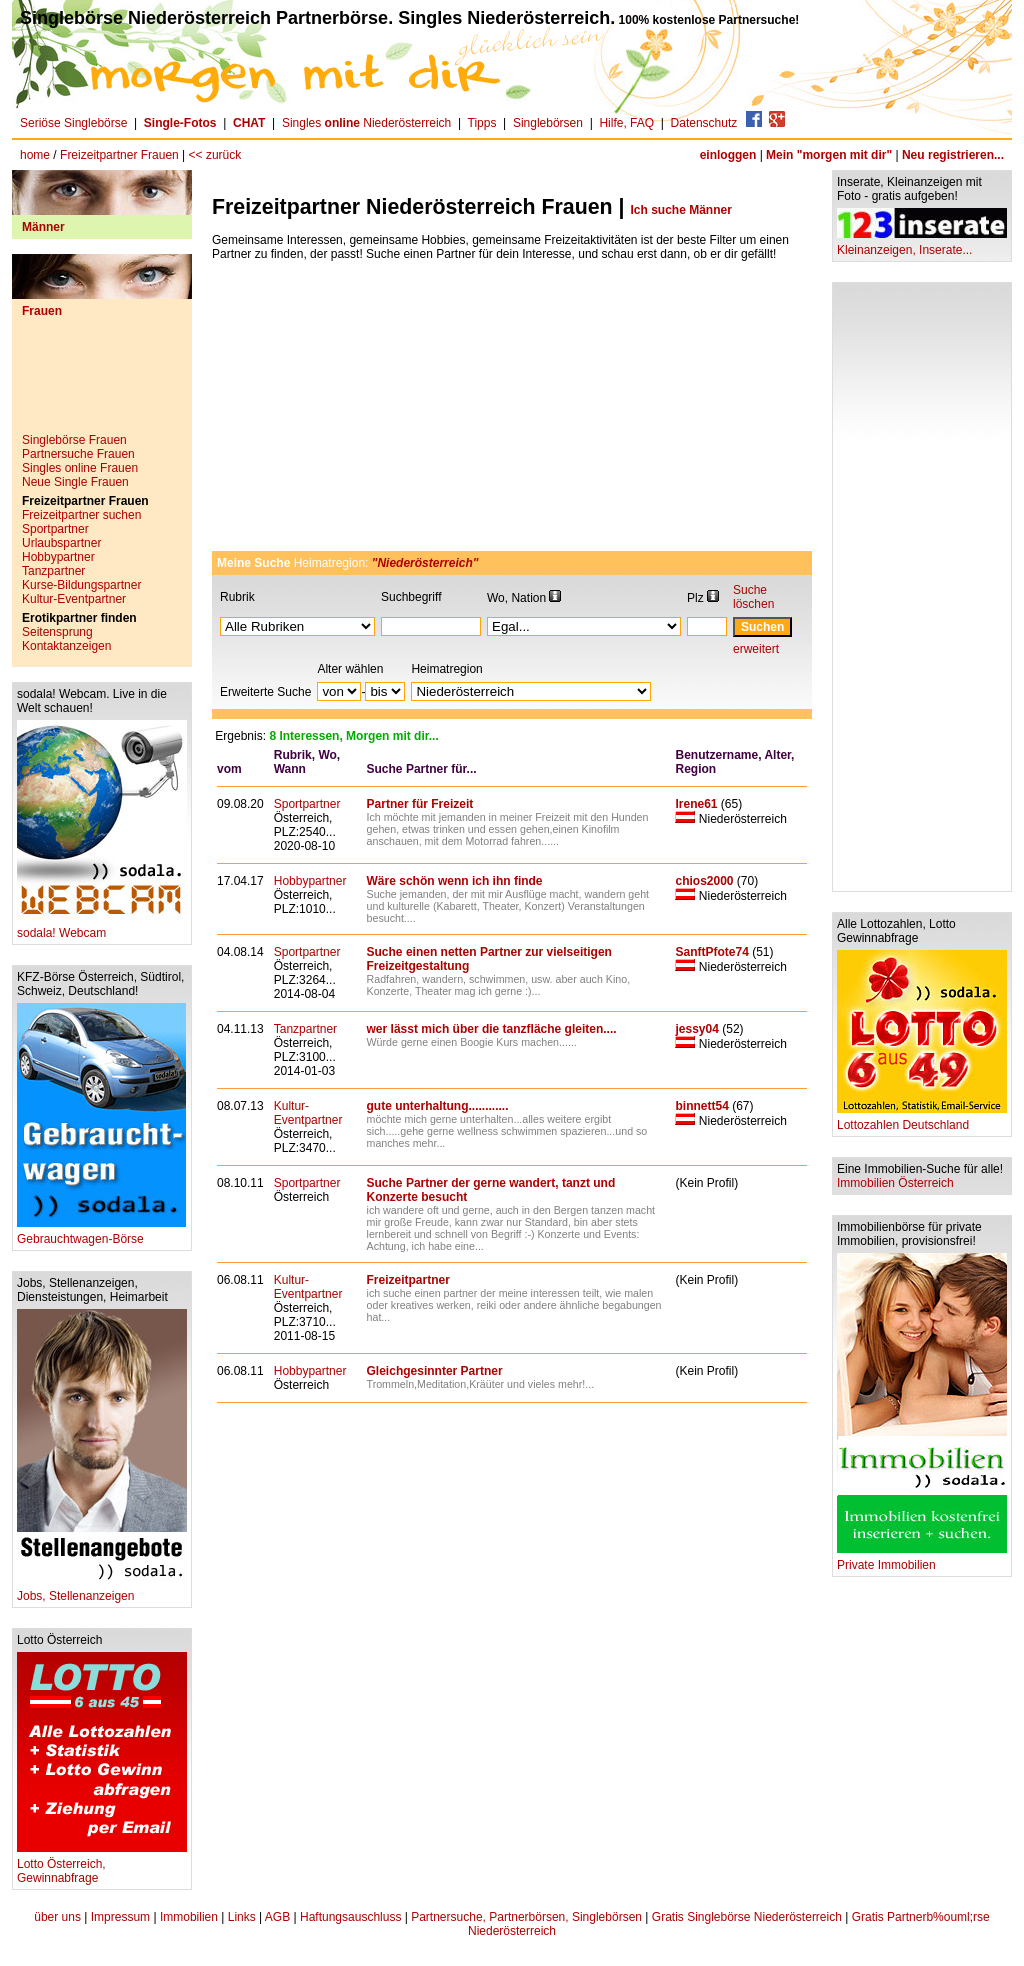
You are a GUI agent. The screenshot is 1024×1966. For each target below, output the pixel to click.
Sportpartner (55, 529)
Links (242, 1917)
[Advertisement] (102, 383)
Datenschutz (704, 123)
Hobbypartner (58, 557)
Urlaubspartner (61, 543)
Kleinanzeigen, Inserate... (922, 244)
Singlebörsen (548, 123)
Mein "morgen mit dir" (829, 155)
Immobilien (189, 1917)
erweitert (756, 649)
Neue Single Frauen (75, 482)
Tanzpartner (53, 571)
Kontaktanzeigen (66, 646)
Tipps (482, 123)
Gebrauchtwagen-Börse (101, 1233)
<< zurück (215, 155)
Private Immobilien (922, 1559)
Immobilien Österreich (895, 1183)
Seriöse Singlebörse (73, 123)
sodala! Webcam (102, 927)
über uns (57, 1917)
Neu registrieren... (953, 155)
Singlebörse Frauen (74, 440)
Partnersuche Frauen (78, 454)
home (35, 155)
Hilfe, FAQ (626, 123)
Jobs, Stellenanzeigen (102, 1590)
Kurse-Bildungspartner (81, 585)
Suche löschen (753, 597)
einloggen (728, 155)
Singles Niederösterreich (366, 123)
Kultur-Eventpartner (74, 599)
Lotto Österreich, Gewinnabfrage (102, 1865)
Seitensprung (57, 632)
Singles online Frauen (80, 468)
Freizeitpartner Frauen (119, 155)
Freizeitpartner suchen (81, 515)
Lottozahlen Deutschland (922, 1119)
